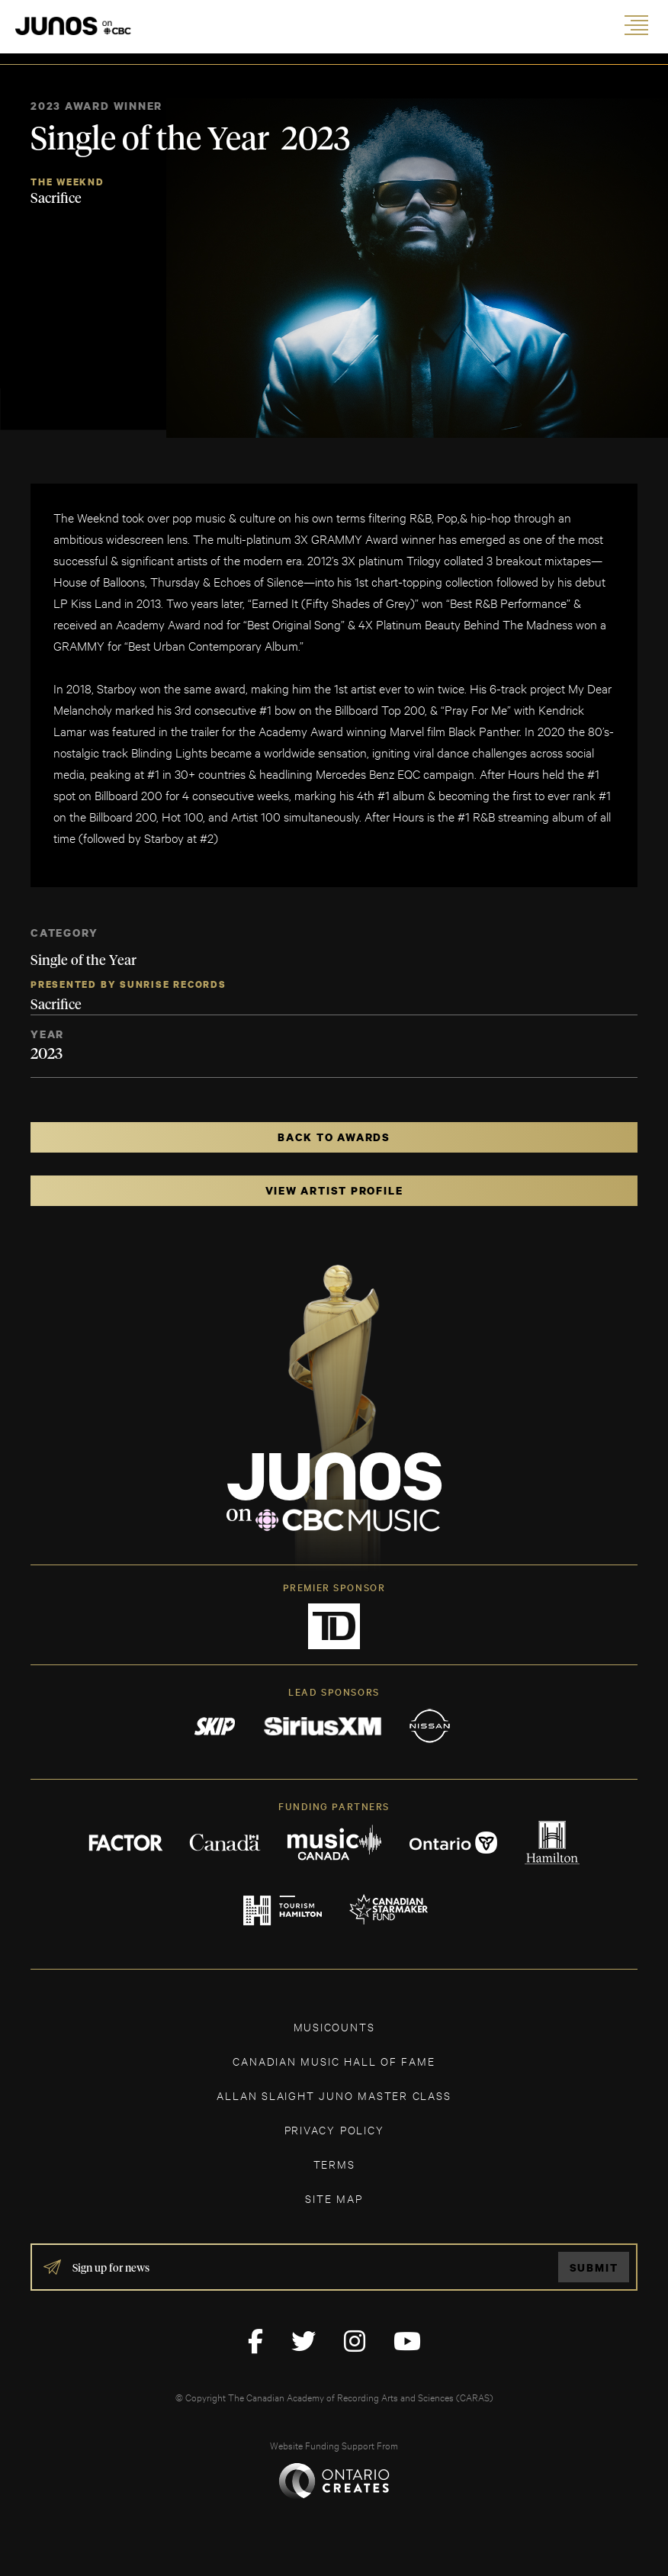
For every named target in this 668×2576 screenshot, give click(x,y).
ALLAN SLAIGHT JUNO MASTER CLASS (334, 2095)
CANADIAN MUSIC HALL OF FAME (334, 2060)
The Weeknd (67, 181)
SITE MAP (333, 2198)
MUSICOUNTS (334, 2026)
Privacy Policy (334, 2129)
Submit (594, 2267)
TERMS (334, 2163)
